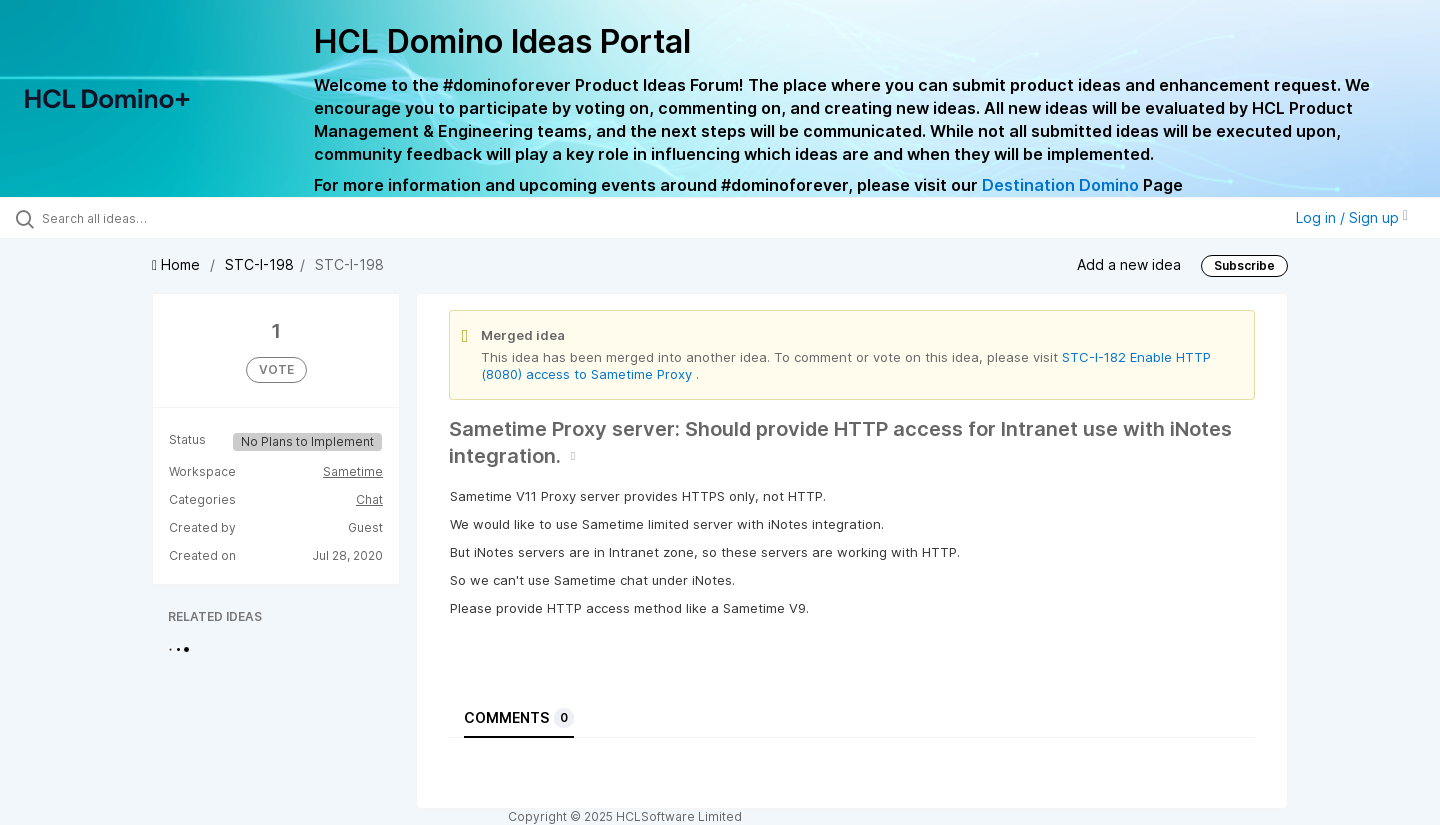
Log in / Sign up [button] (1352, 217)
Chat (369, 499)
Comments (519, 718)
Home (178, 264)
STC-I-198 (259, 264)
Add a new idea (1129, 264)
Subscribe (1244, 265)
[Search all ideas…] (169, 218)
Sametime (353, 471)
